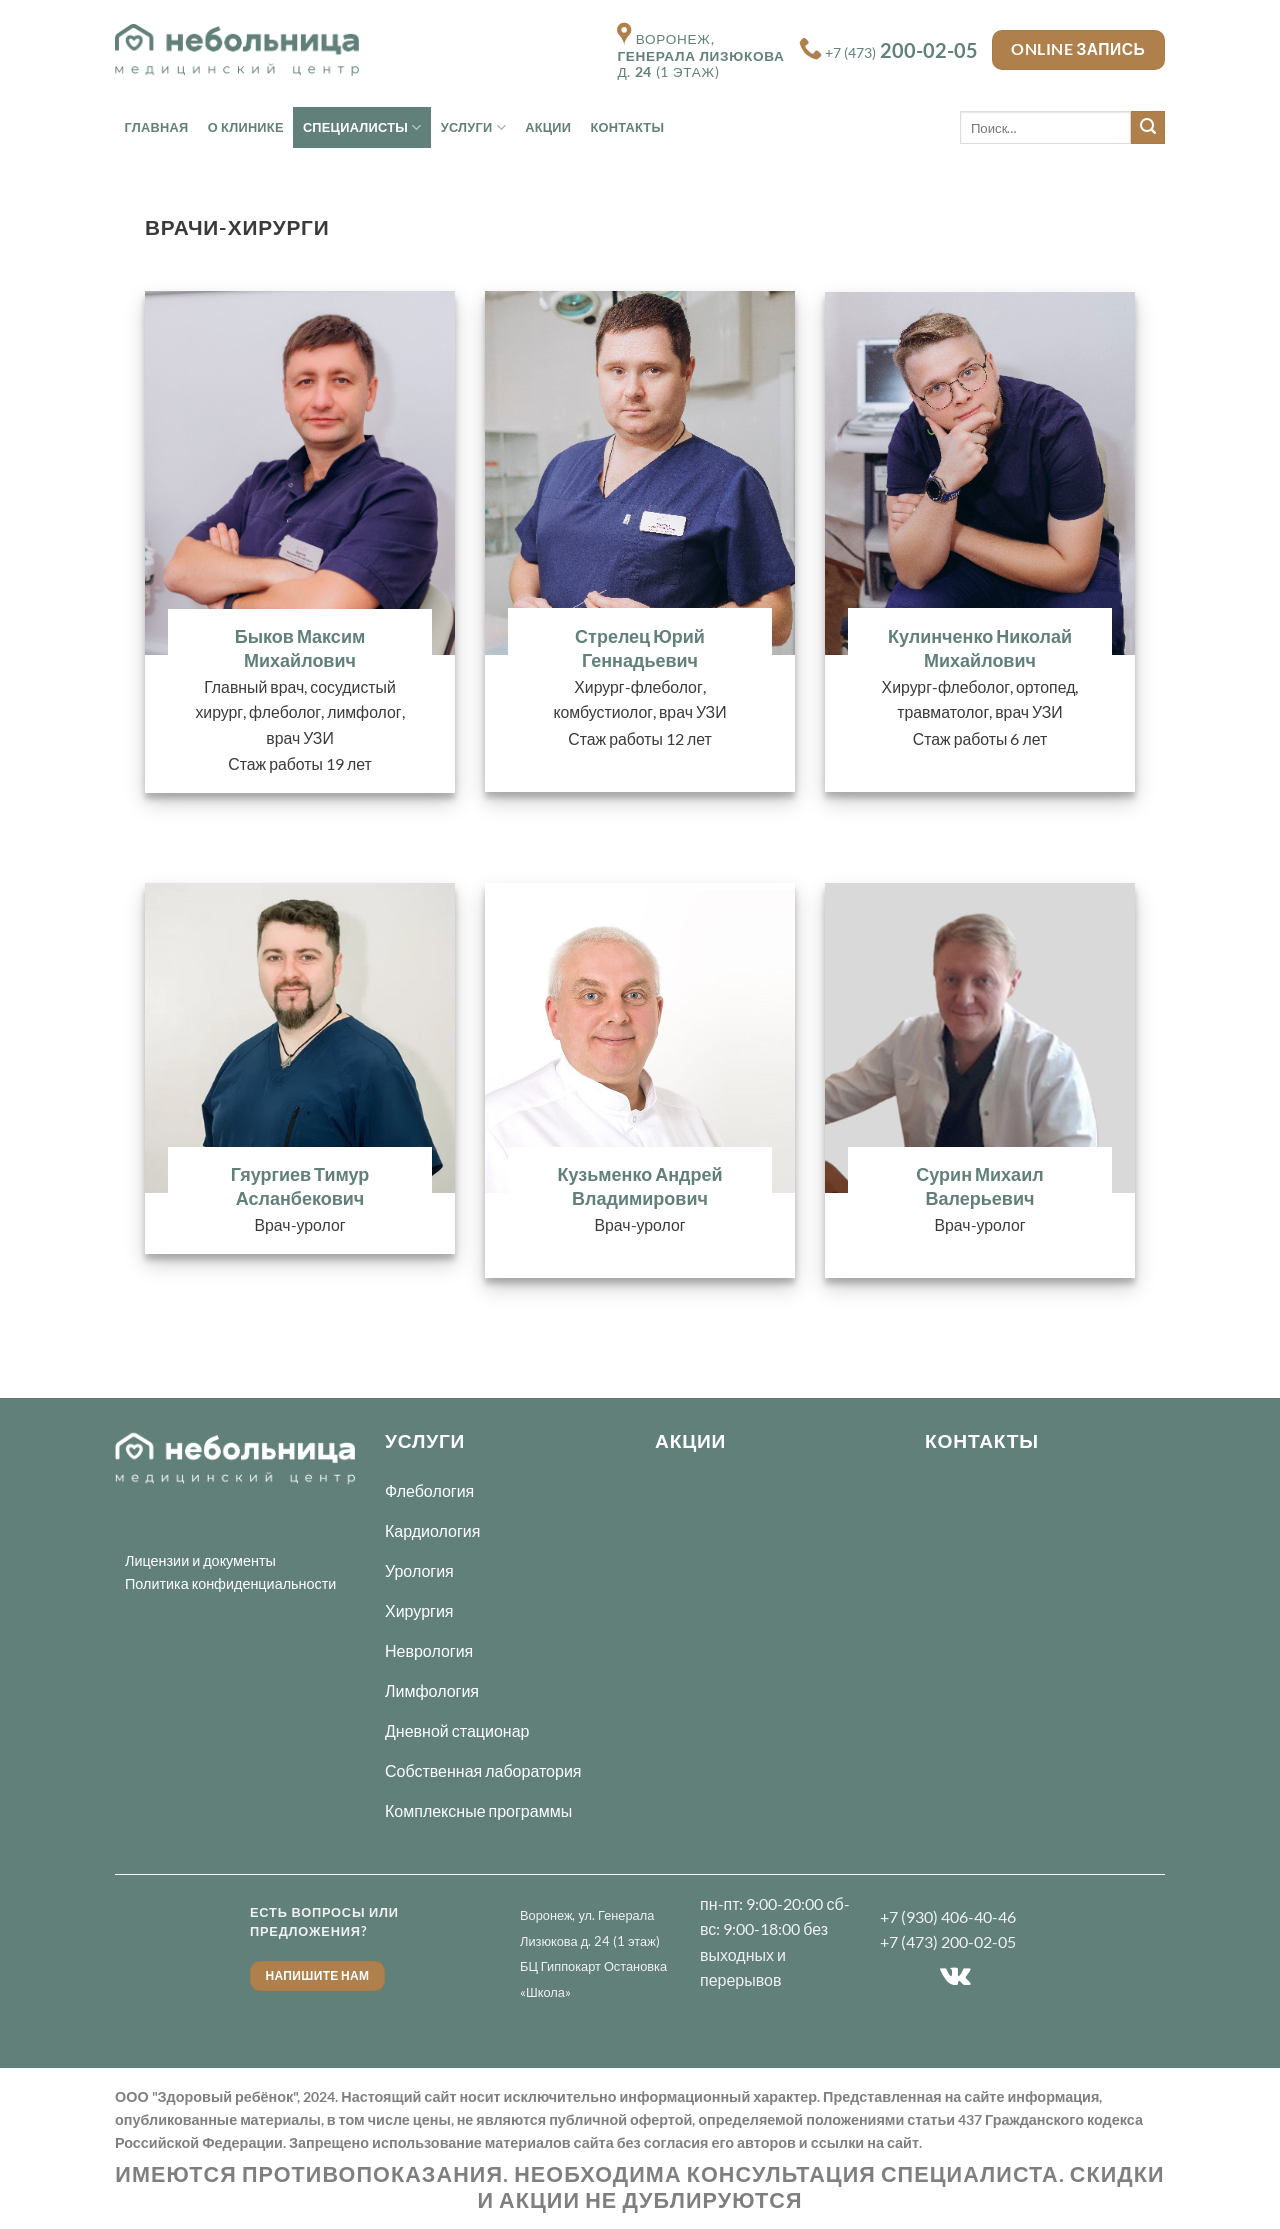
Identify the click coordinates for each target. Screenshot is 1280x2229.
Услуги (473, 127)
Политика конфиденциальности (230, 1583)
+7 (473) (901, 53)
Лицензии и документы (200, 1560)
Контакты (627, 127)
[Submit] (1148, 128)
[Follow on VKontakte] (955, 1977)
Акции (548, 127)
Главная (157, 127)
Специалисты (362, 127)
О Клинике (246, 127)
